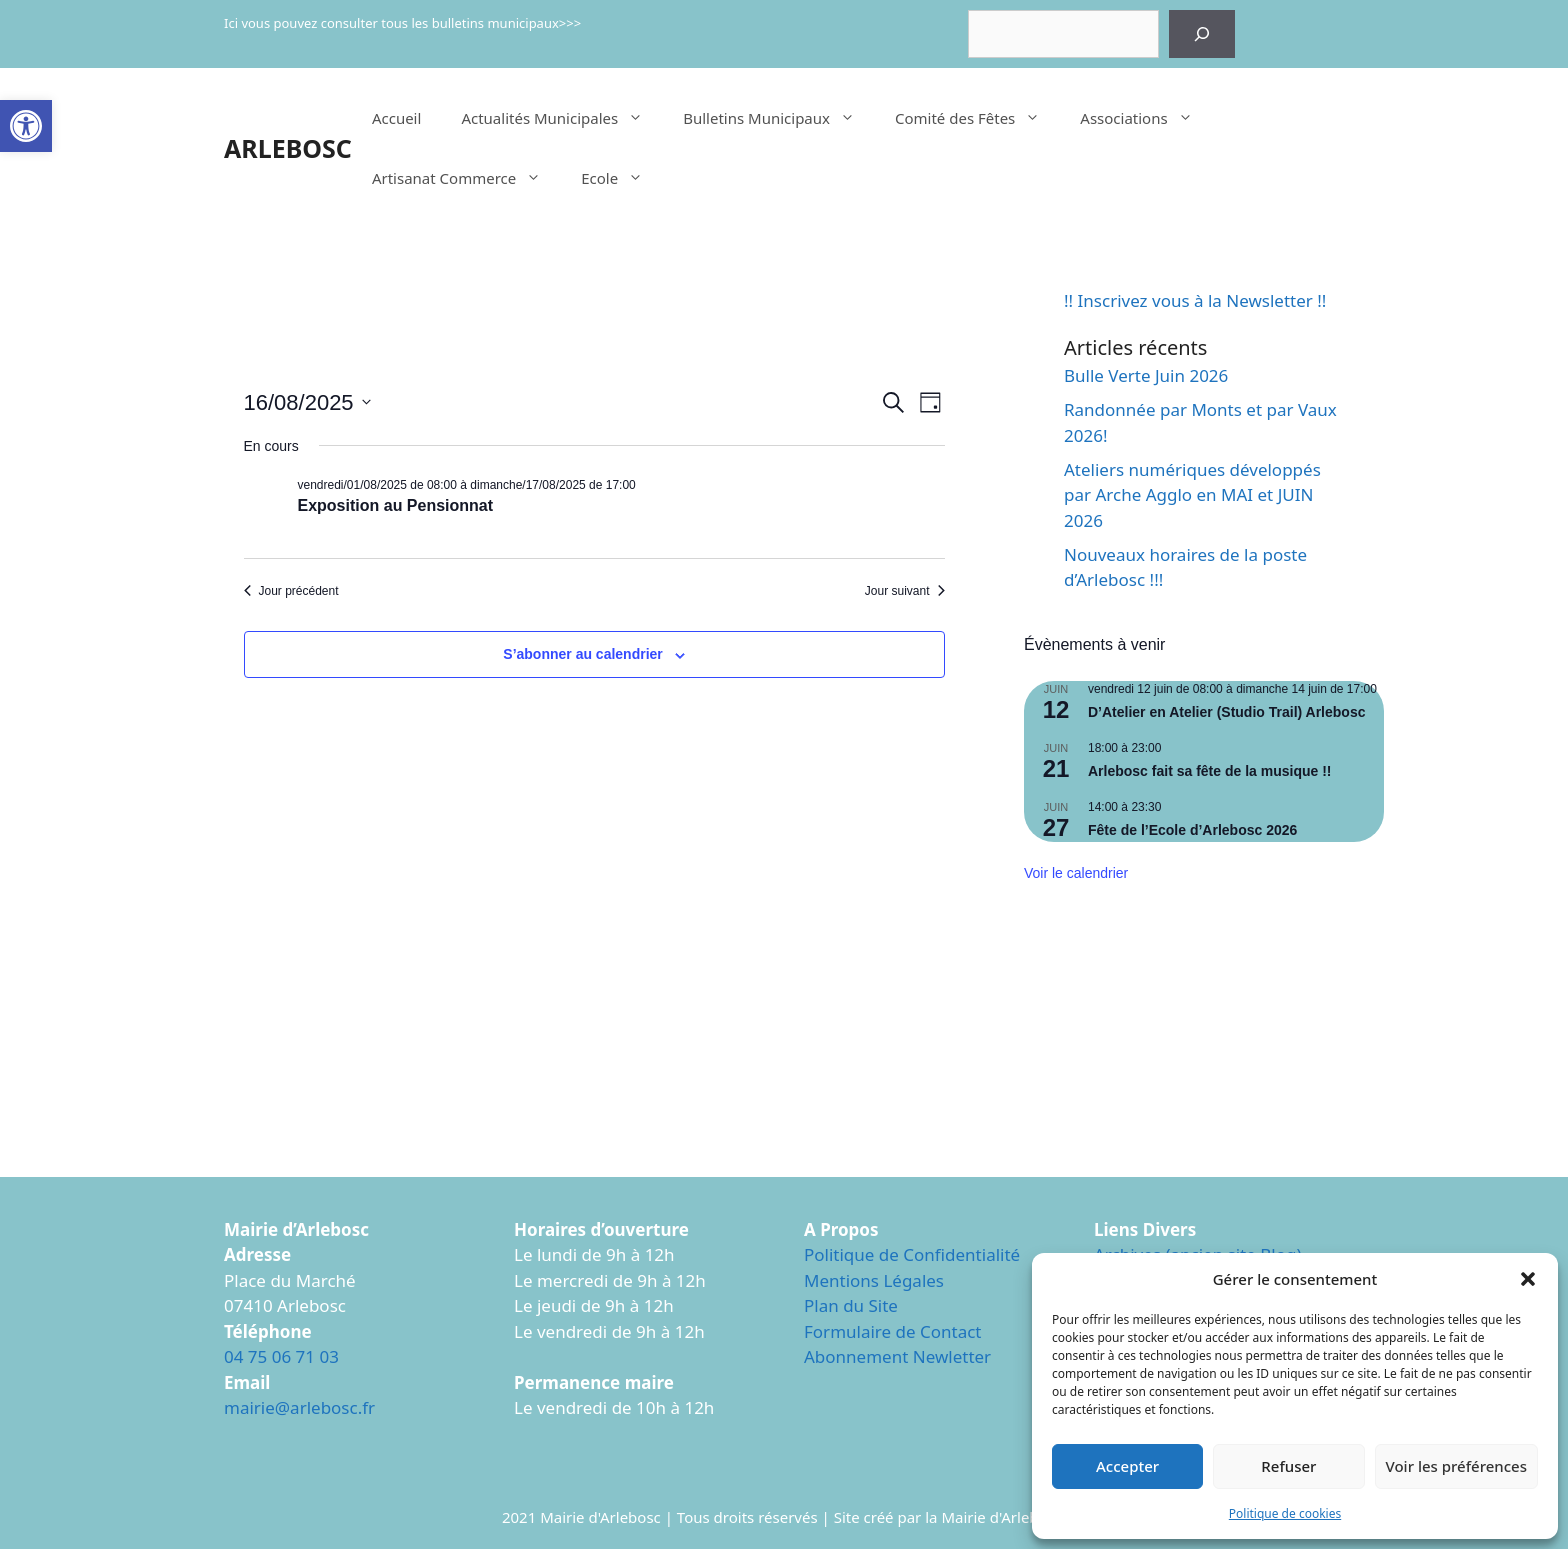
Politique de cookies (1285, 1513)
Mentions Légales (874, 1280)
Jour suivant (905, 591)
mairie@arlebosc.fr (299, 1407)
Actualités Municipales (562, 118)
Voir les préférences (1456, 1466)
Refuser (1288, 1466)
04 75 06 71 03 (281, 1356)
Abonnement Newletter (897, 1356)
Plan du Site (851, 1305)
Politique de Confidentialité (912, 1254)
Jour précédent (291, 591)
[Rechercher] (1202, 34)
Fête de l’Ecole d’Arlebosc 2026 (1192, 830)
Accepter (1127, 1466)
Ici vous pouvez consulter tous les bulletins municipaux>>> (402, 23)
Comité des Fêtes (977, 118)
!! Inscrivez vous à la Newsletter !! (1195, 300)
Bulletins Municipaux (779, 118)
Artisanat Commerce (466, 178)
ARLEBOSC (288, 148)
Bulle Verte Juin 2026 (1146, 375)
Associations (1146, 118)
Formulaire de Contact (893, 1331)
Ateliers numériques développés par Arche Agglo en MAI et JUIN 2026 (1192, 495)
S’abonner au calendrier (583, 654)
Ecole (622, 178)
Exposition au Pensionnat (396, 505)
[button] (26, 126)
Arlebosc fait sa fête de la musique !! (1210, 771)
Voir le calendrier (1076, 873)
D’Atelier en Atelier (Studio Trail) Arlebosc (1226, 712)
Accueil (396, 118)
